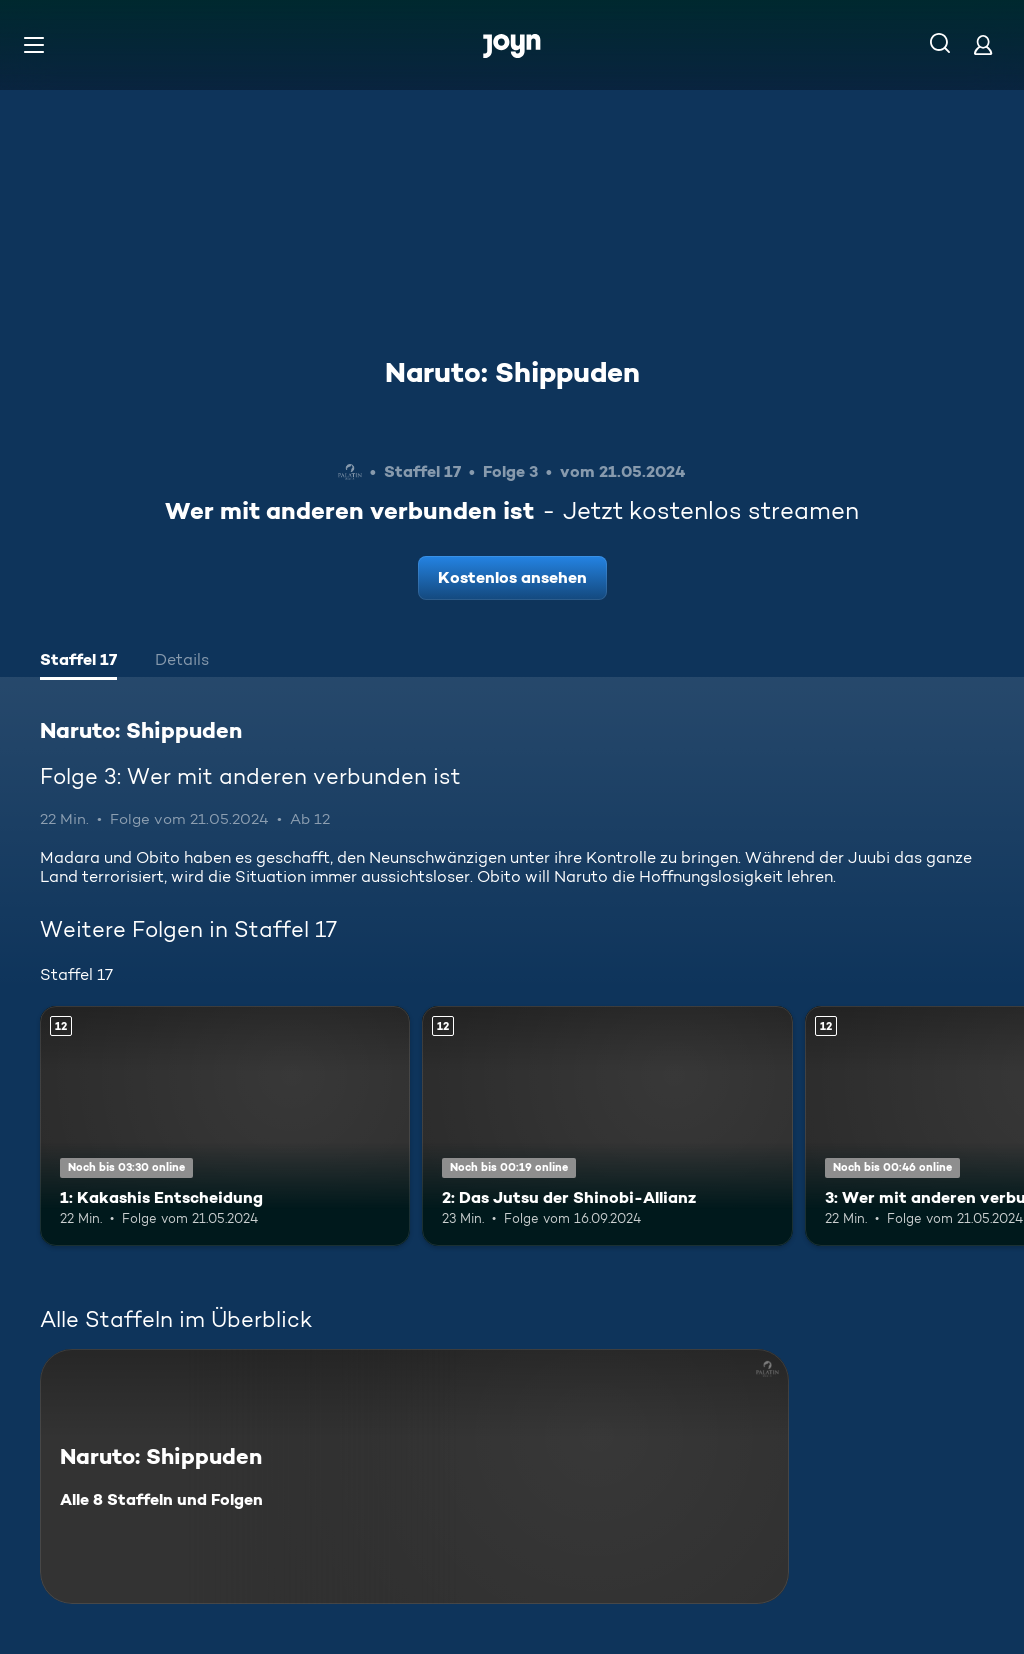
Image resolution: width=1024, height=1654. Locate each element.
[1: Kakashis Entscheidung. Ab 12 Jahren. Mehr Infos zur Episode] (225, 1126)
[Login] (983, 44)
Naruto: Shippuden (512, 372)
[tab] (78, 662)
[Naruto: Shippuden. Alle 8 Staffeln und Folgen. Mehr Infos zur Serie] (414, 1476)
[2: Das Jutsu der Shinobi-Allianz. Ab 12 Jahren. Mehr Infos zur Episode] (607, 1126)
